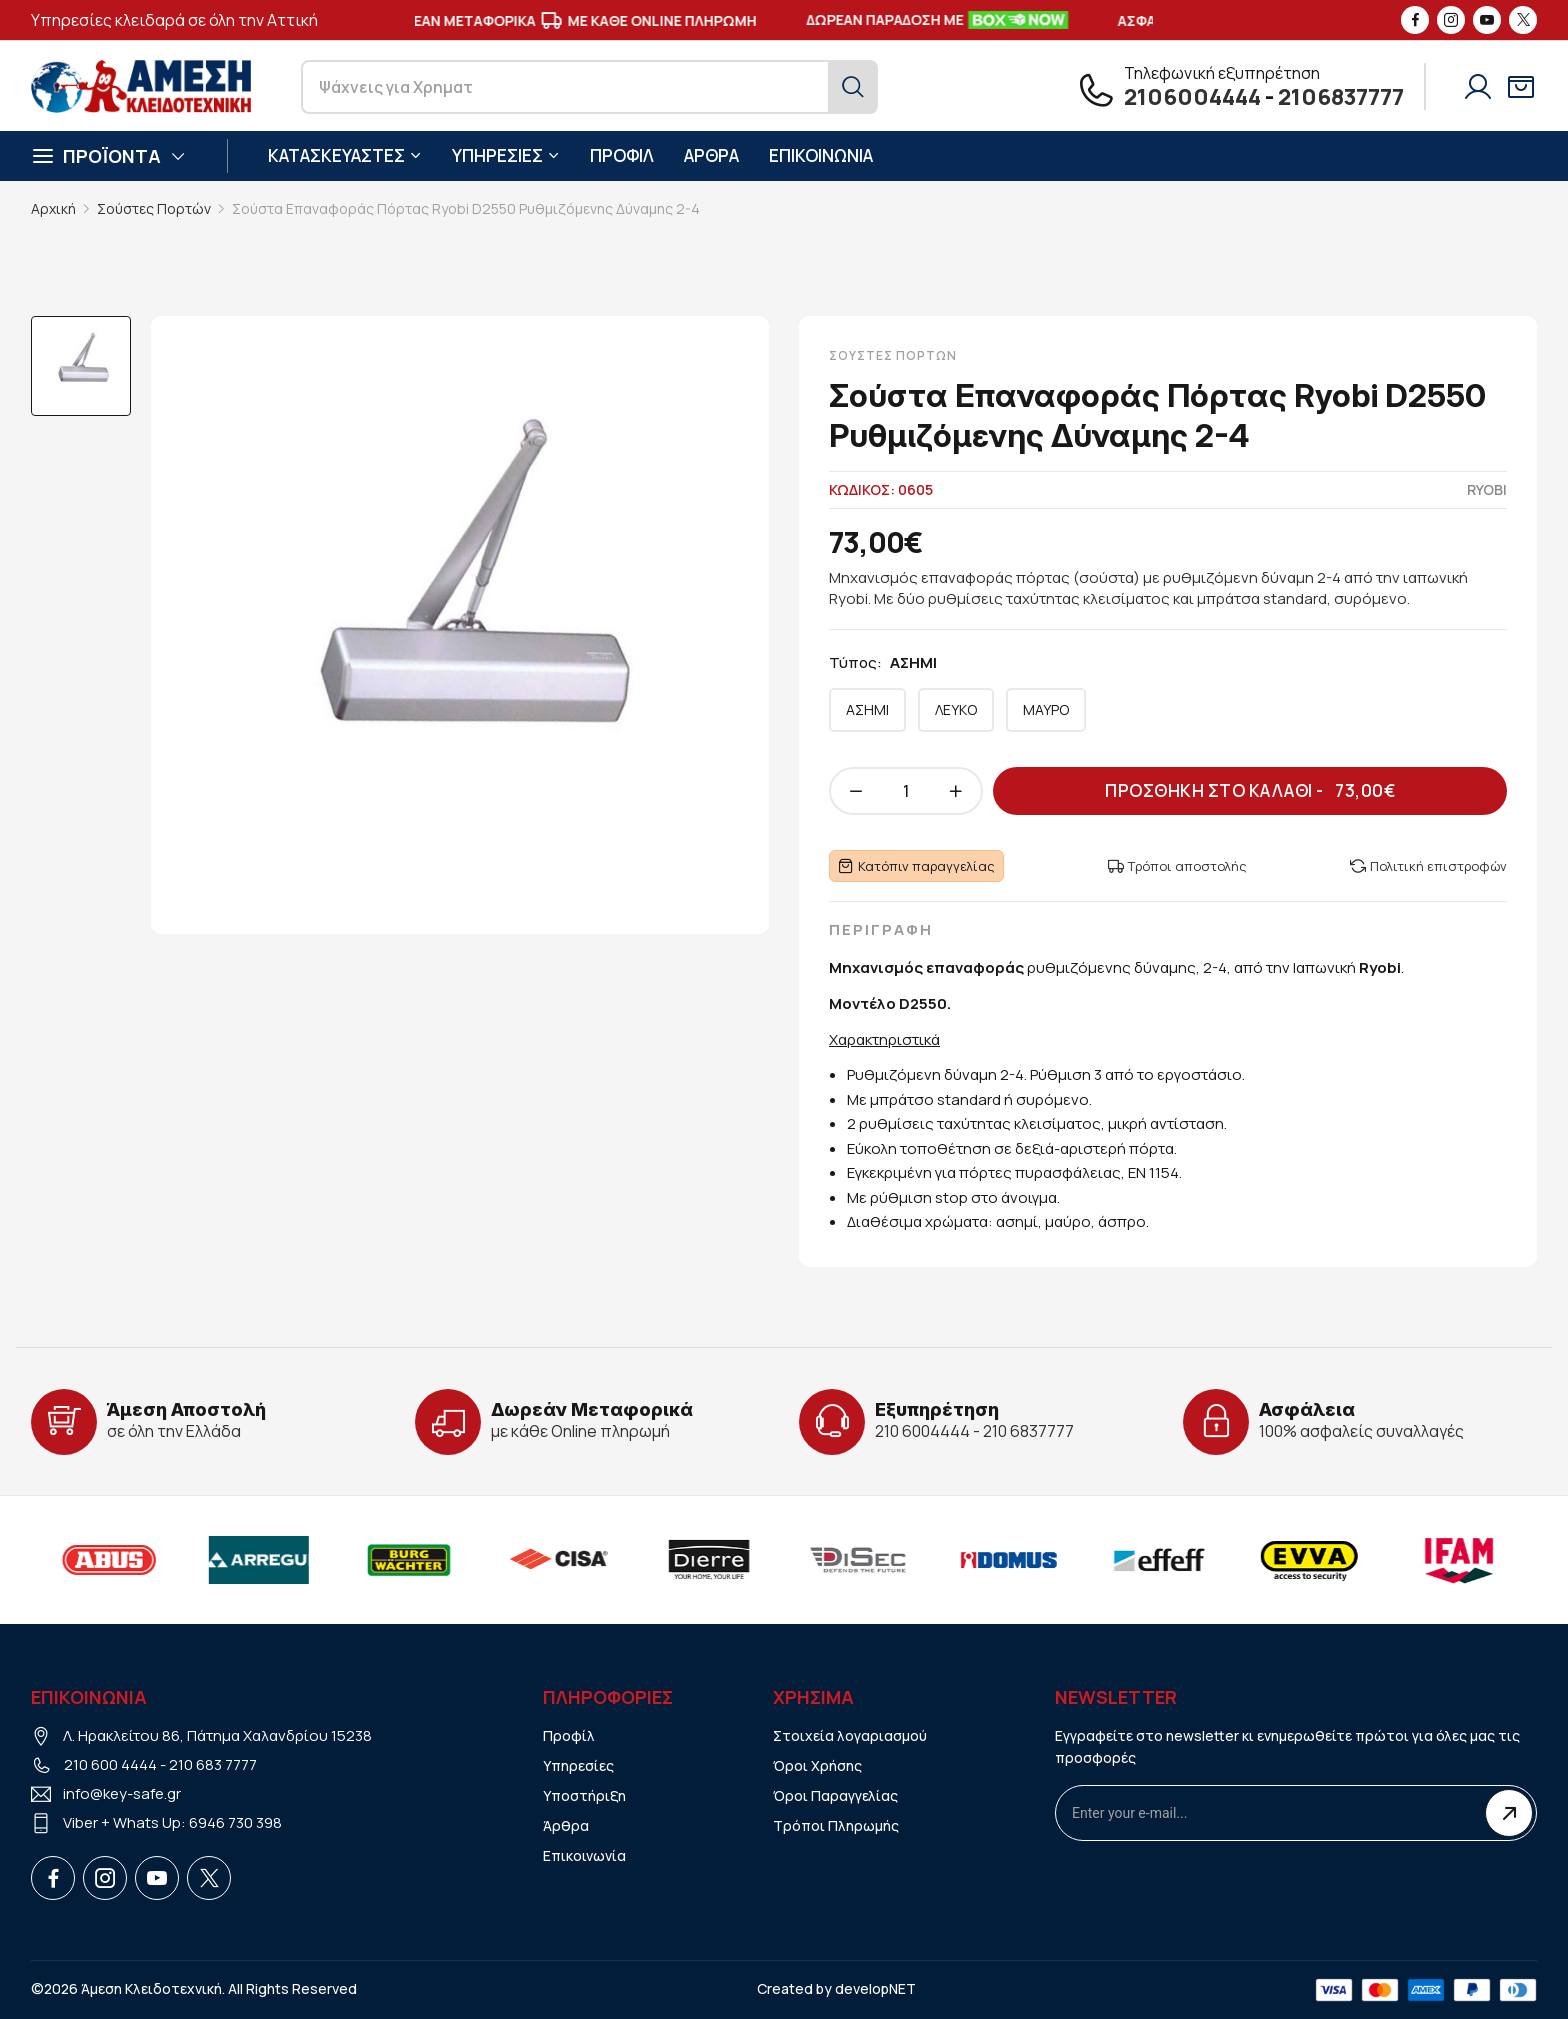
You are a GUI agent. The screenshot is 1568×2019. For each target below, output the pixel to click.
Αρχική (53, 208)
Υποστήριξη (584, 1795)
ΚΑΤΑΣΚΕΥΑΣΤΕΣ (345, 155)
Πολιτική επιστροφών (1428, 866)
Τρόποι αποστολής (1177, 866)
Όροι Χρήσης (817, 1765)
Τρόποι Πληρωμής (836, 1825)
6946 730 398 (235, 1822)
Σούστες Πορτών (154, 208)
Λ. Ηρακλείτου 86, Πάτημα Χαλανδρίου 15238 (217, 1735)
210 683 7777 (213, 1764)
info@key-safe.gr (122, 1793)
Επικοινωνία (584, 1855)
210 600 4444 (110, 1764)
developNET (875, 1988)
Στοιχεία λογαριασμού (850, 1735)
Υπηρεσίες (578, 1765)
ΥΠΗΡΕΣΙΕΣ (506, 155)
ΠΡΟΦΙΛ (622, 155)
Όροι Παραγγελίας (835, 1795)
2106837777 (1341, 97)
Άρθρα (566, 1825)
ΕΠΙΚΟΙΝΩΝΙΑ (821, 155)
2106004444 (1192, 97)
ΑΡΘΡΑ (711, 155)
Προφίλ (569, 1735)
